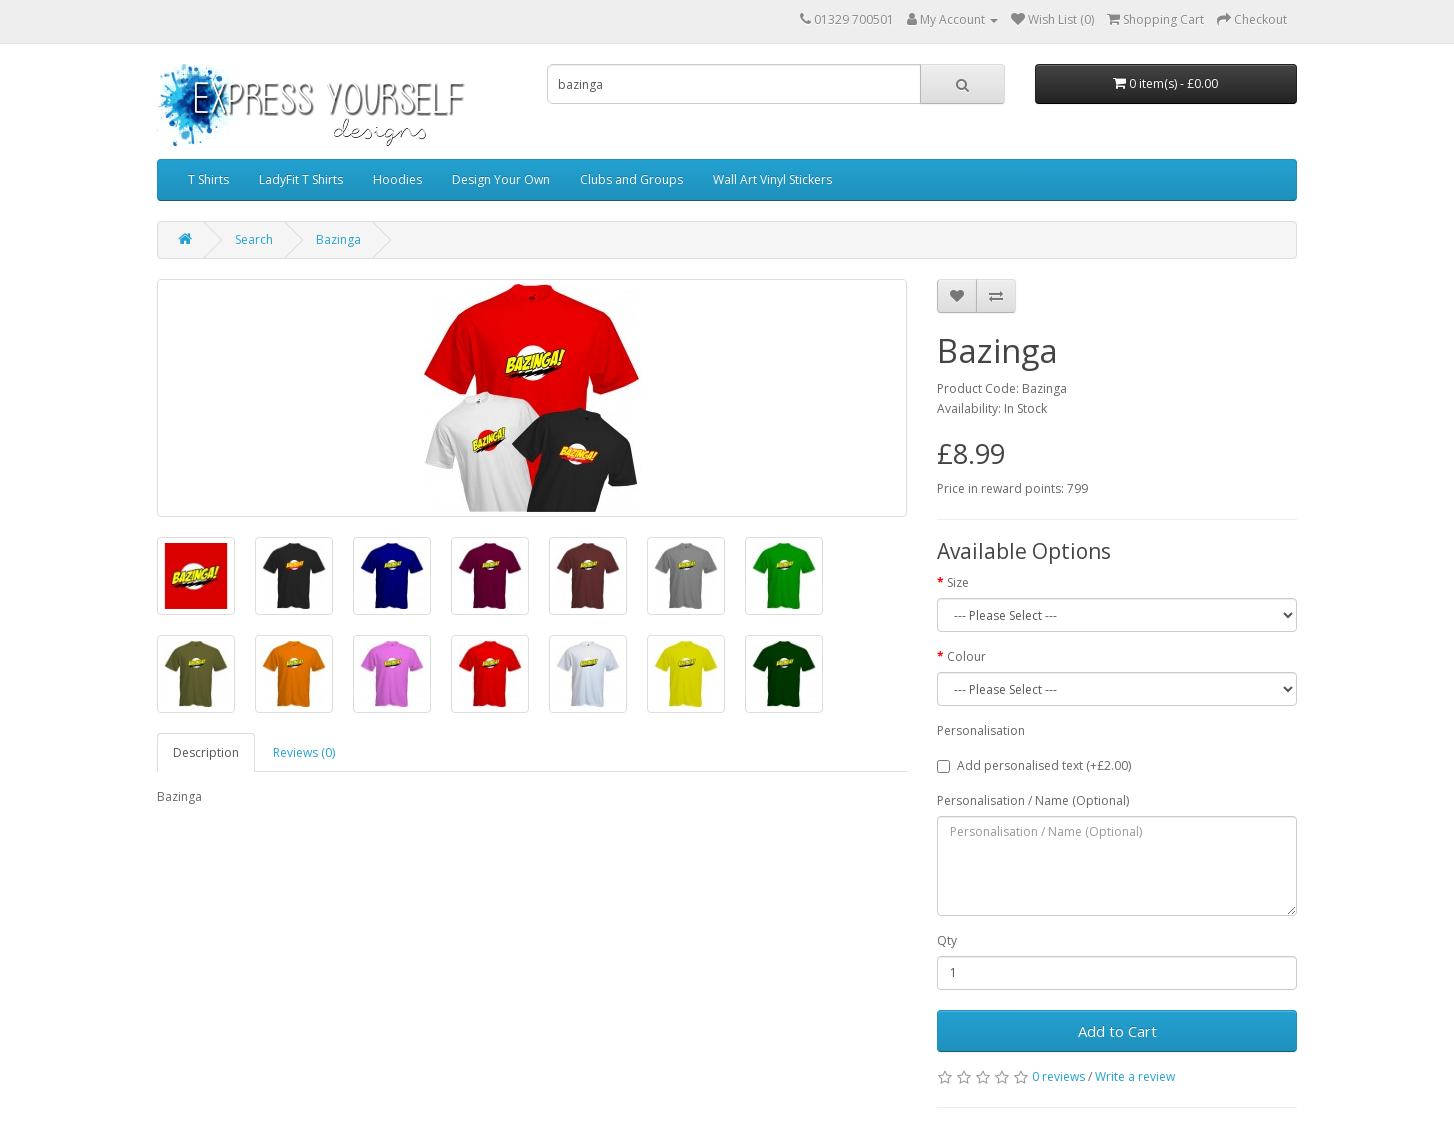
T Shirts (208, 179)
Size (958, 582)
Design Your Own (501, 179)
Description (206, 752)
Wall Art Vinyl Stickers (772, 179)
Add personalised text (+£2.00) (1034, 765)
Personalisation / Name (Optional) (1033, 800)
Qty (947, 940)
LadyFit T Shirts (301, 179)
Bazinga (338, 239)
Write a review (1135, 1076)
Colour (966, 656)
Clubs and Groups (631, 179)
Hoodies (397, 179)
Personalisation (981, 730)
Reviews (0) (304, 752)
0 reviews (1058, 1076)
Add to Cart (1117, 1031)
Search (254, 239)
